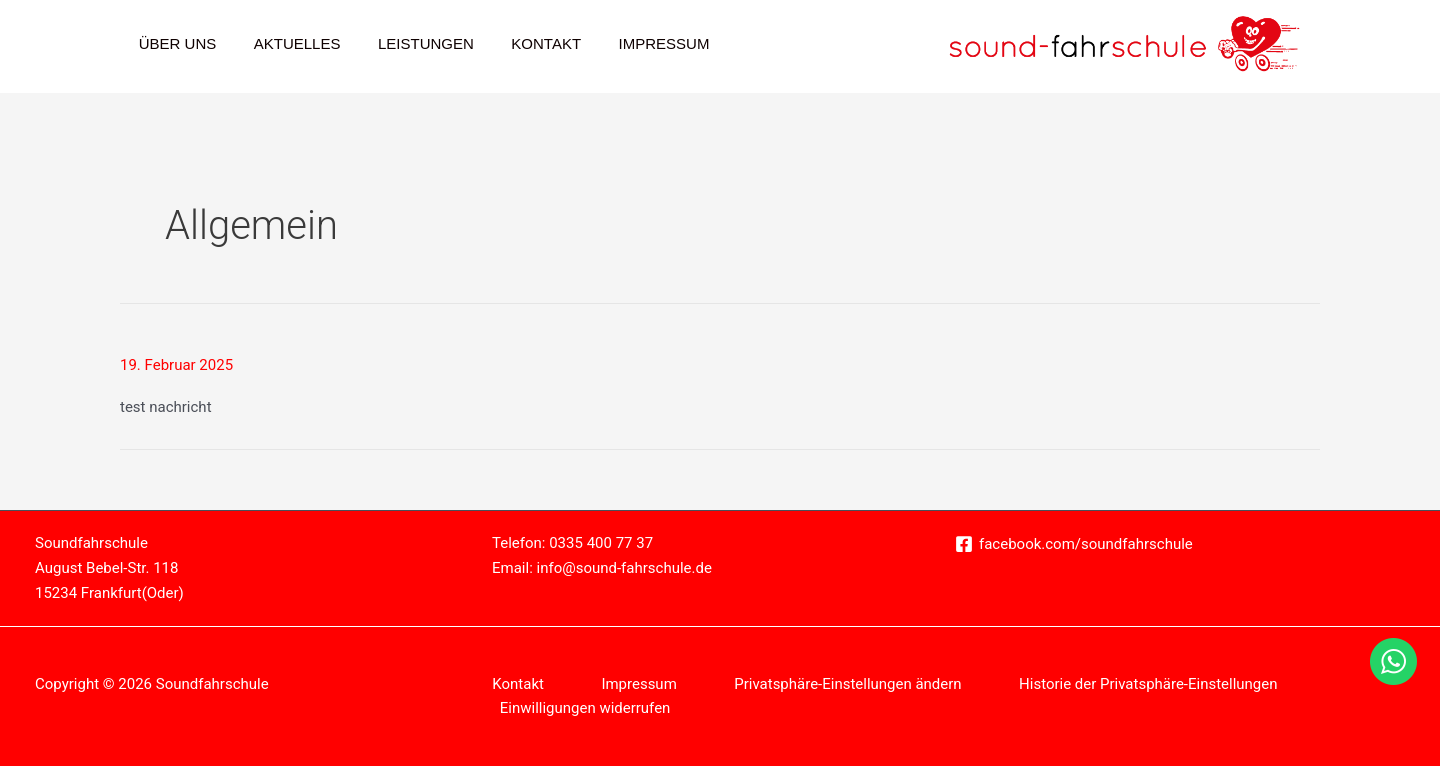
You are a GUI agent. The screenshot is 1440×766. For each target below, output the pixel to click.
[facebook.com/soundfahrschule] (1074, 544)
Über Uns (174, 43)
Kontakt (520, 43)
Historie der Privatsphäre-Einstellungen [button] (1149, 684)
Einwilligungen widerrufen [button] (585, 708)
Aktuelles (286, 43)
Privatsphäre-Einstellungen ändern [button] (848, 684)
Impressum (630, 43)
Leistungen (407, 43)
